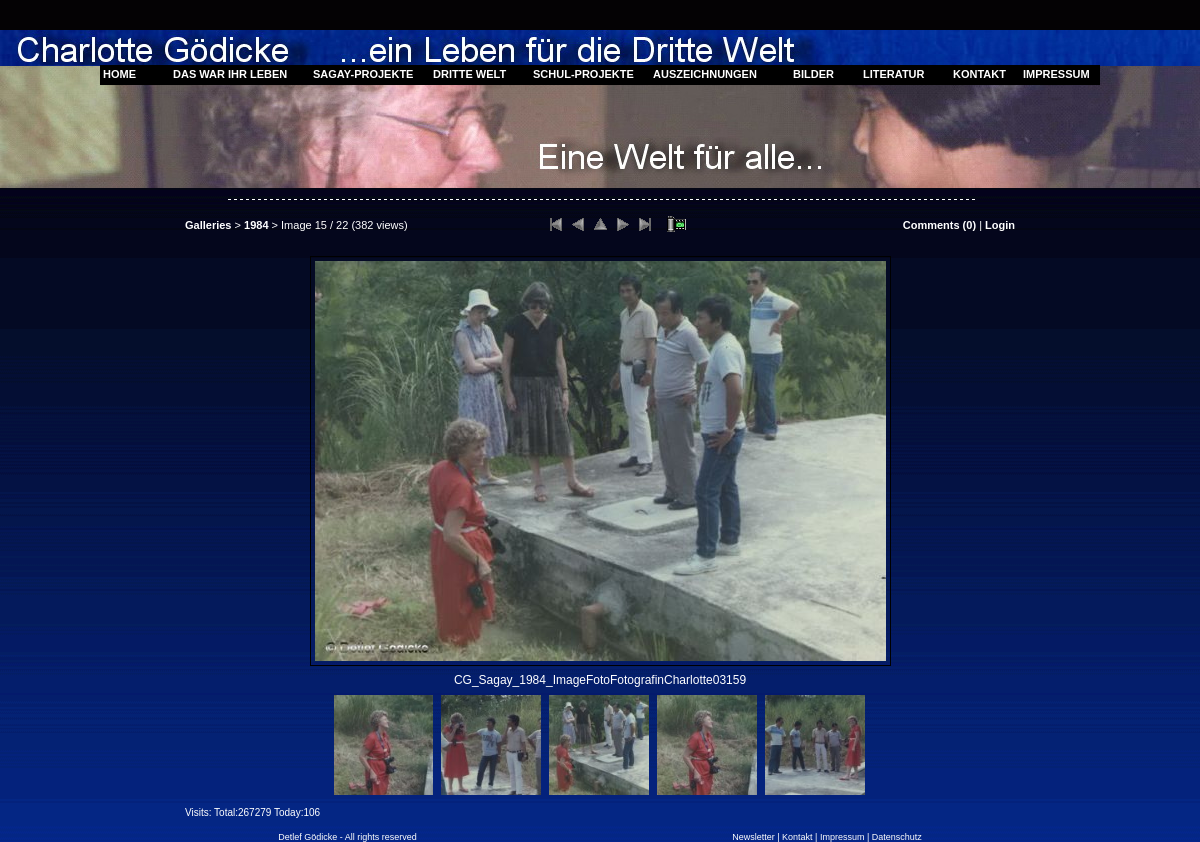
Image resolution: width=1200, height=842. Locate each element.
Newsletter (753, 837)
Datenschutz (897, 837)
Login (1000, 225)
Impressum (842, 837)
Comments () (939, 225)
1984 (256, 225)
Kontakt (797, 837)
